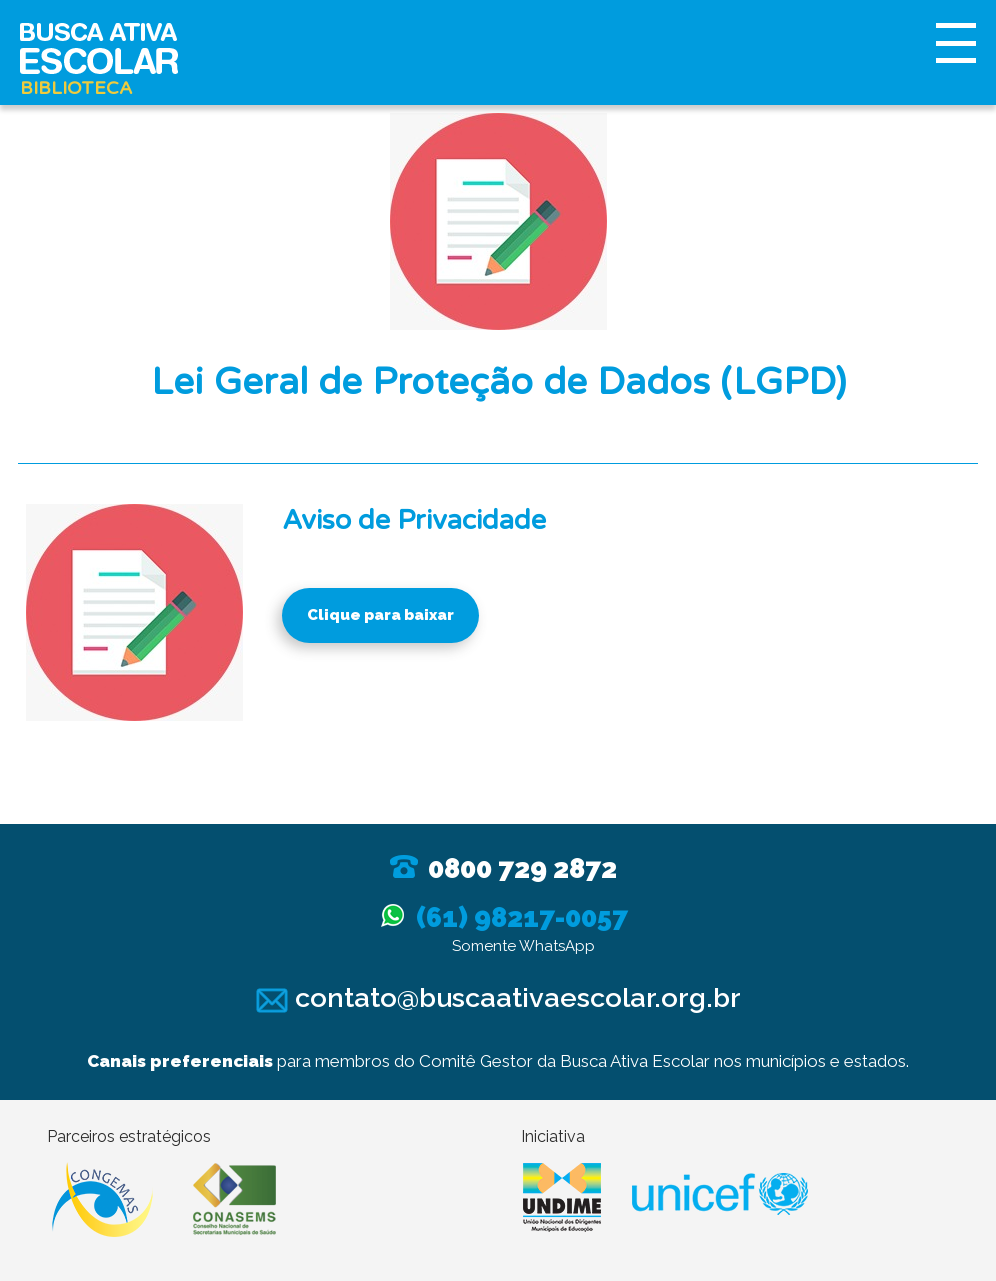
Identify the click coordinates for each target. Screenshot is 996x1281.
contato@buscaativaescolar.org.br (498, 997)
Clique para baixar (380, 615)
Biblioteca (76, 88)
